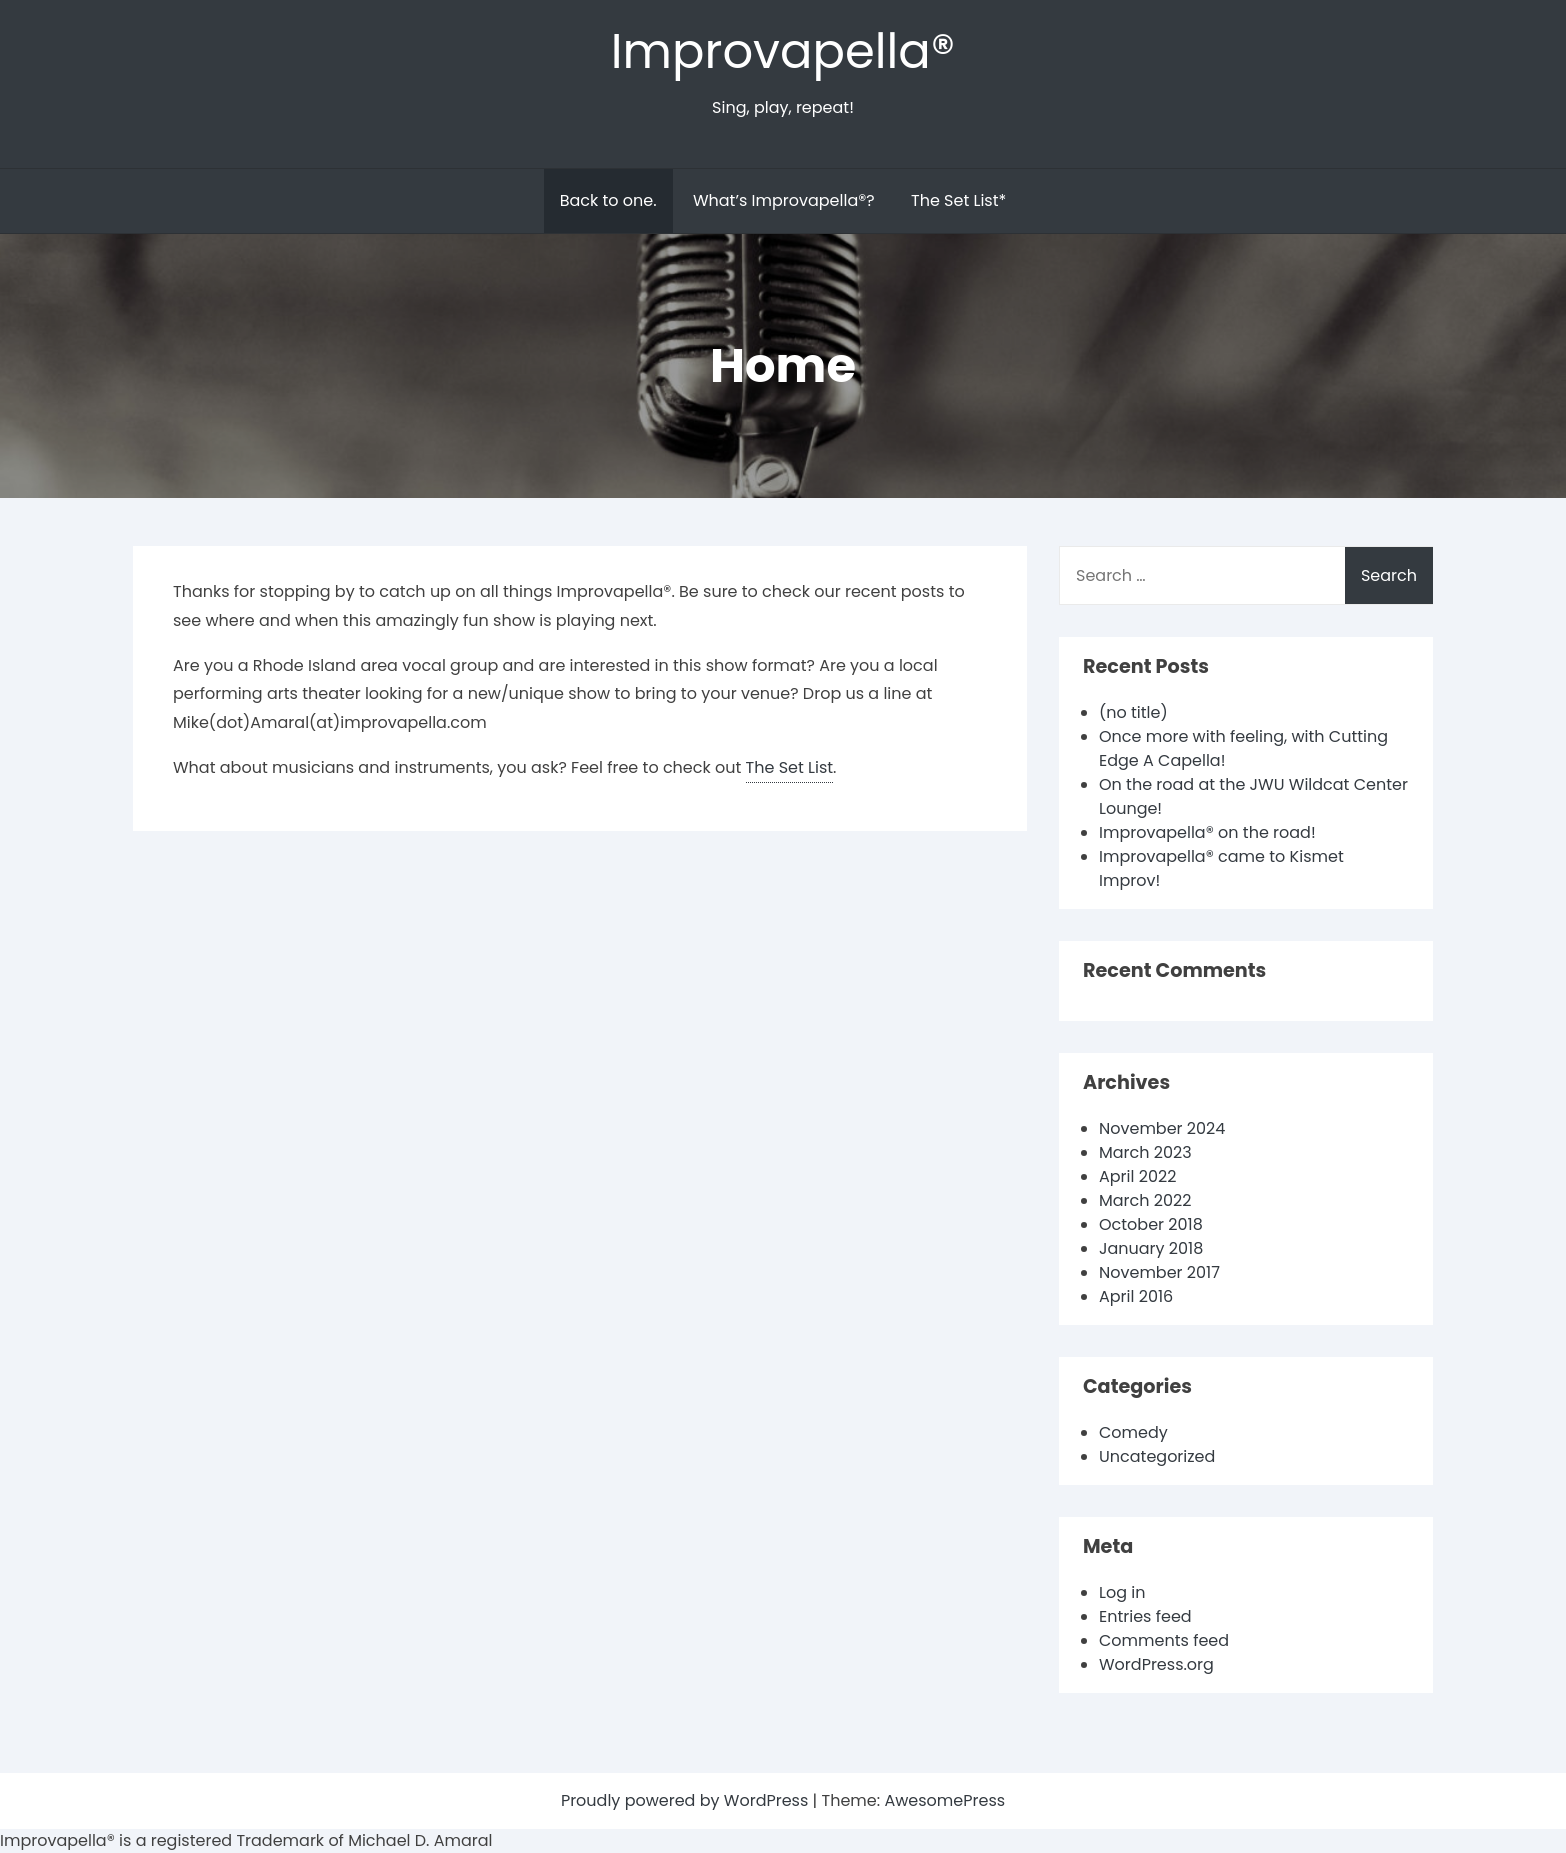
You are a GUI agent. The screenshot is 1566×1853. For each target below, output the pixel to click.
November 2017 (1159, 1272)
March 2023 (1145, 1152)
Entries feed (1145, 1616)
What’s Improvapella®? (784, 200)
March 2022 (1145, 1200)
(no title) (1133, 712)
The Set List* (958, 200)
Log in (1122, 1592)
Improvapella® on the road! (1207, 832)
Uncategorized (1157, 1456)
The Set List (790, 767)
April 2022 (1137, 1176)
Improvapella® (783, 51)
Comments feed (1164, 1640)
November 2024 (1162, 1128)
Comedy (1133, 1432)
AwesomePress (944, 1800)
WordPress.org (1156, 1664)
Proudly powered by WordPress (687, 1800)
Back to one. (608, 200)
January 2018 (1151, 1248)
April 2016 (1136, 1296)
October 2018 (1151, 1224)
